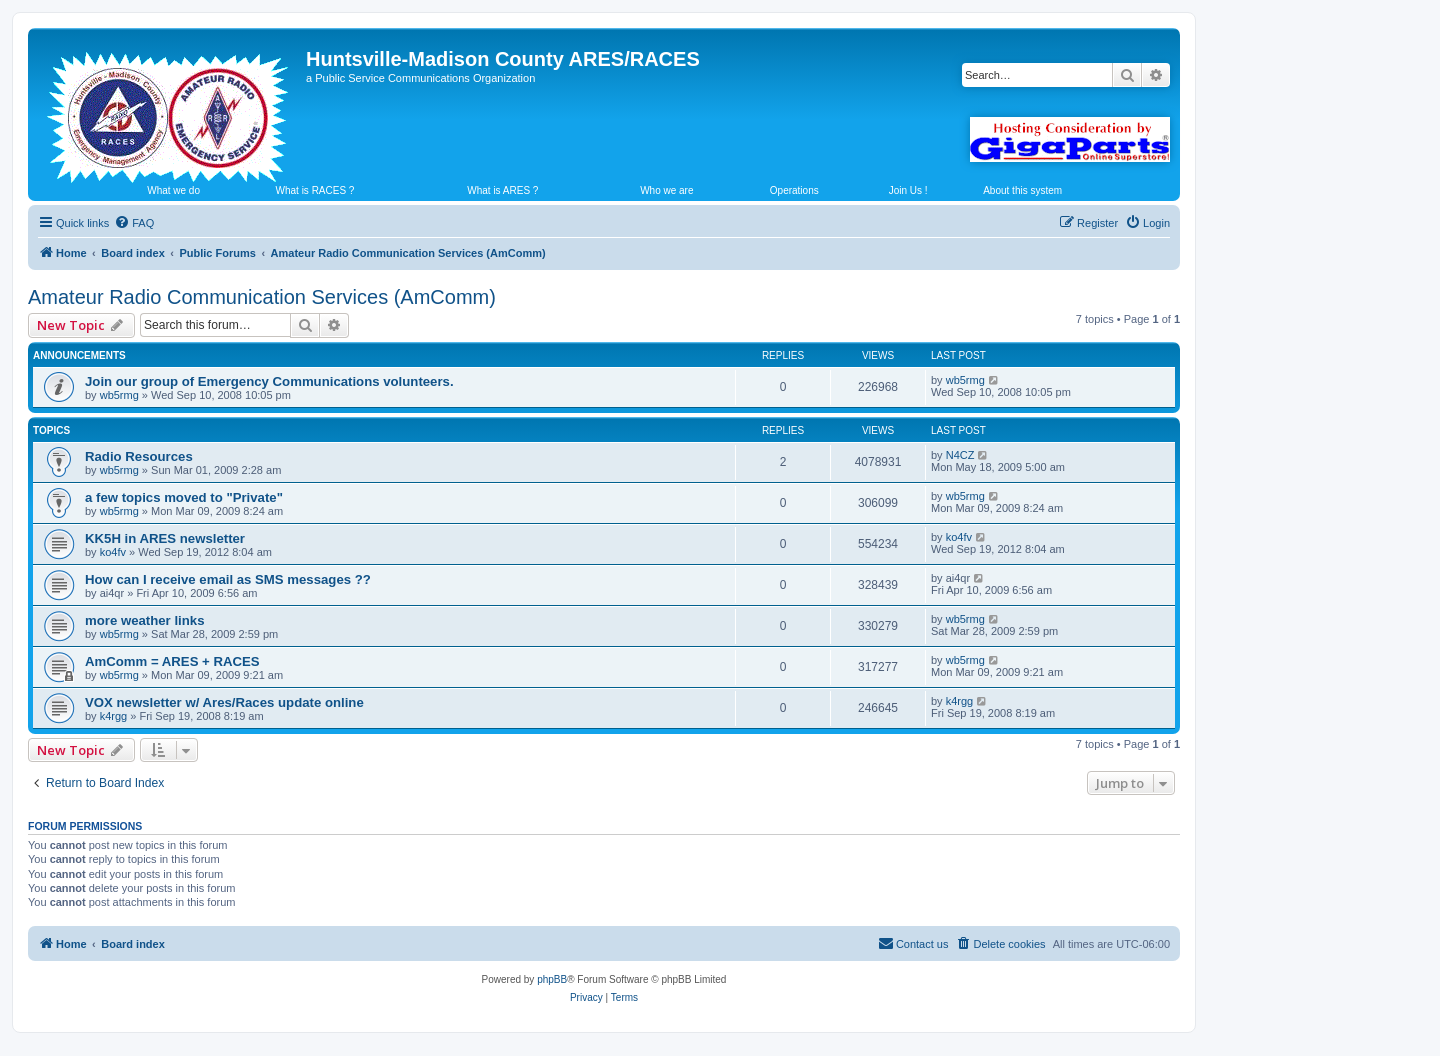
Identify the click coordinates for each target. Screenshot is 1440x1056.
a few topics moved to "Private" (184, 497)
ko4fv (113, 552)
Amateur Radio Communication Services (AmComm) (262, 297)
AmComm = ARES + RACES (172, 661)
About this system (1022, 190)
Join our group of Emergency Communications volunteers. (269, 381)
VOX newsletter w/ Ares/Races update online (224, 702)
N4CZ (960, 455)
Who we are (666, 190)
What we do (173, 190)
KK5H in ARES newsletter (165, 538)
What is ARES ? (502, 190)
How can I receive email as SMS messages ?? (228, 579)
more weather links (144, 620)
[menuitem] (134, 223)
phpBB (552, 979)
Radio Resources (139, 456)
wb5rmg (119, 395)
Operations (794, 190)
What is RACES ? (315, 190)
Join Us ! (908, 190)
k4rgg (114, 716)
